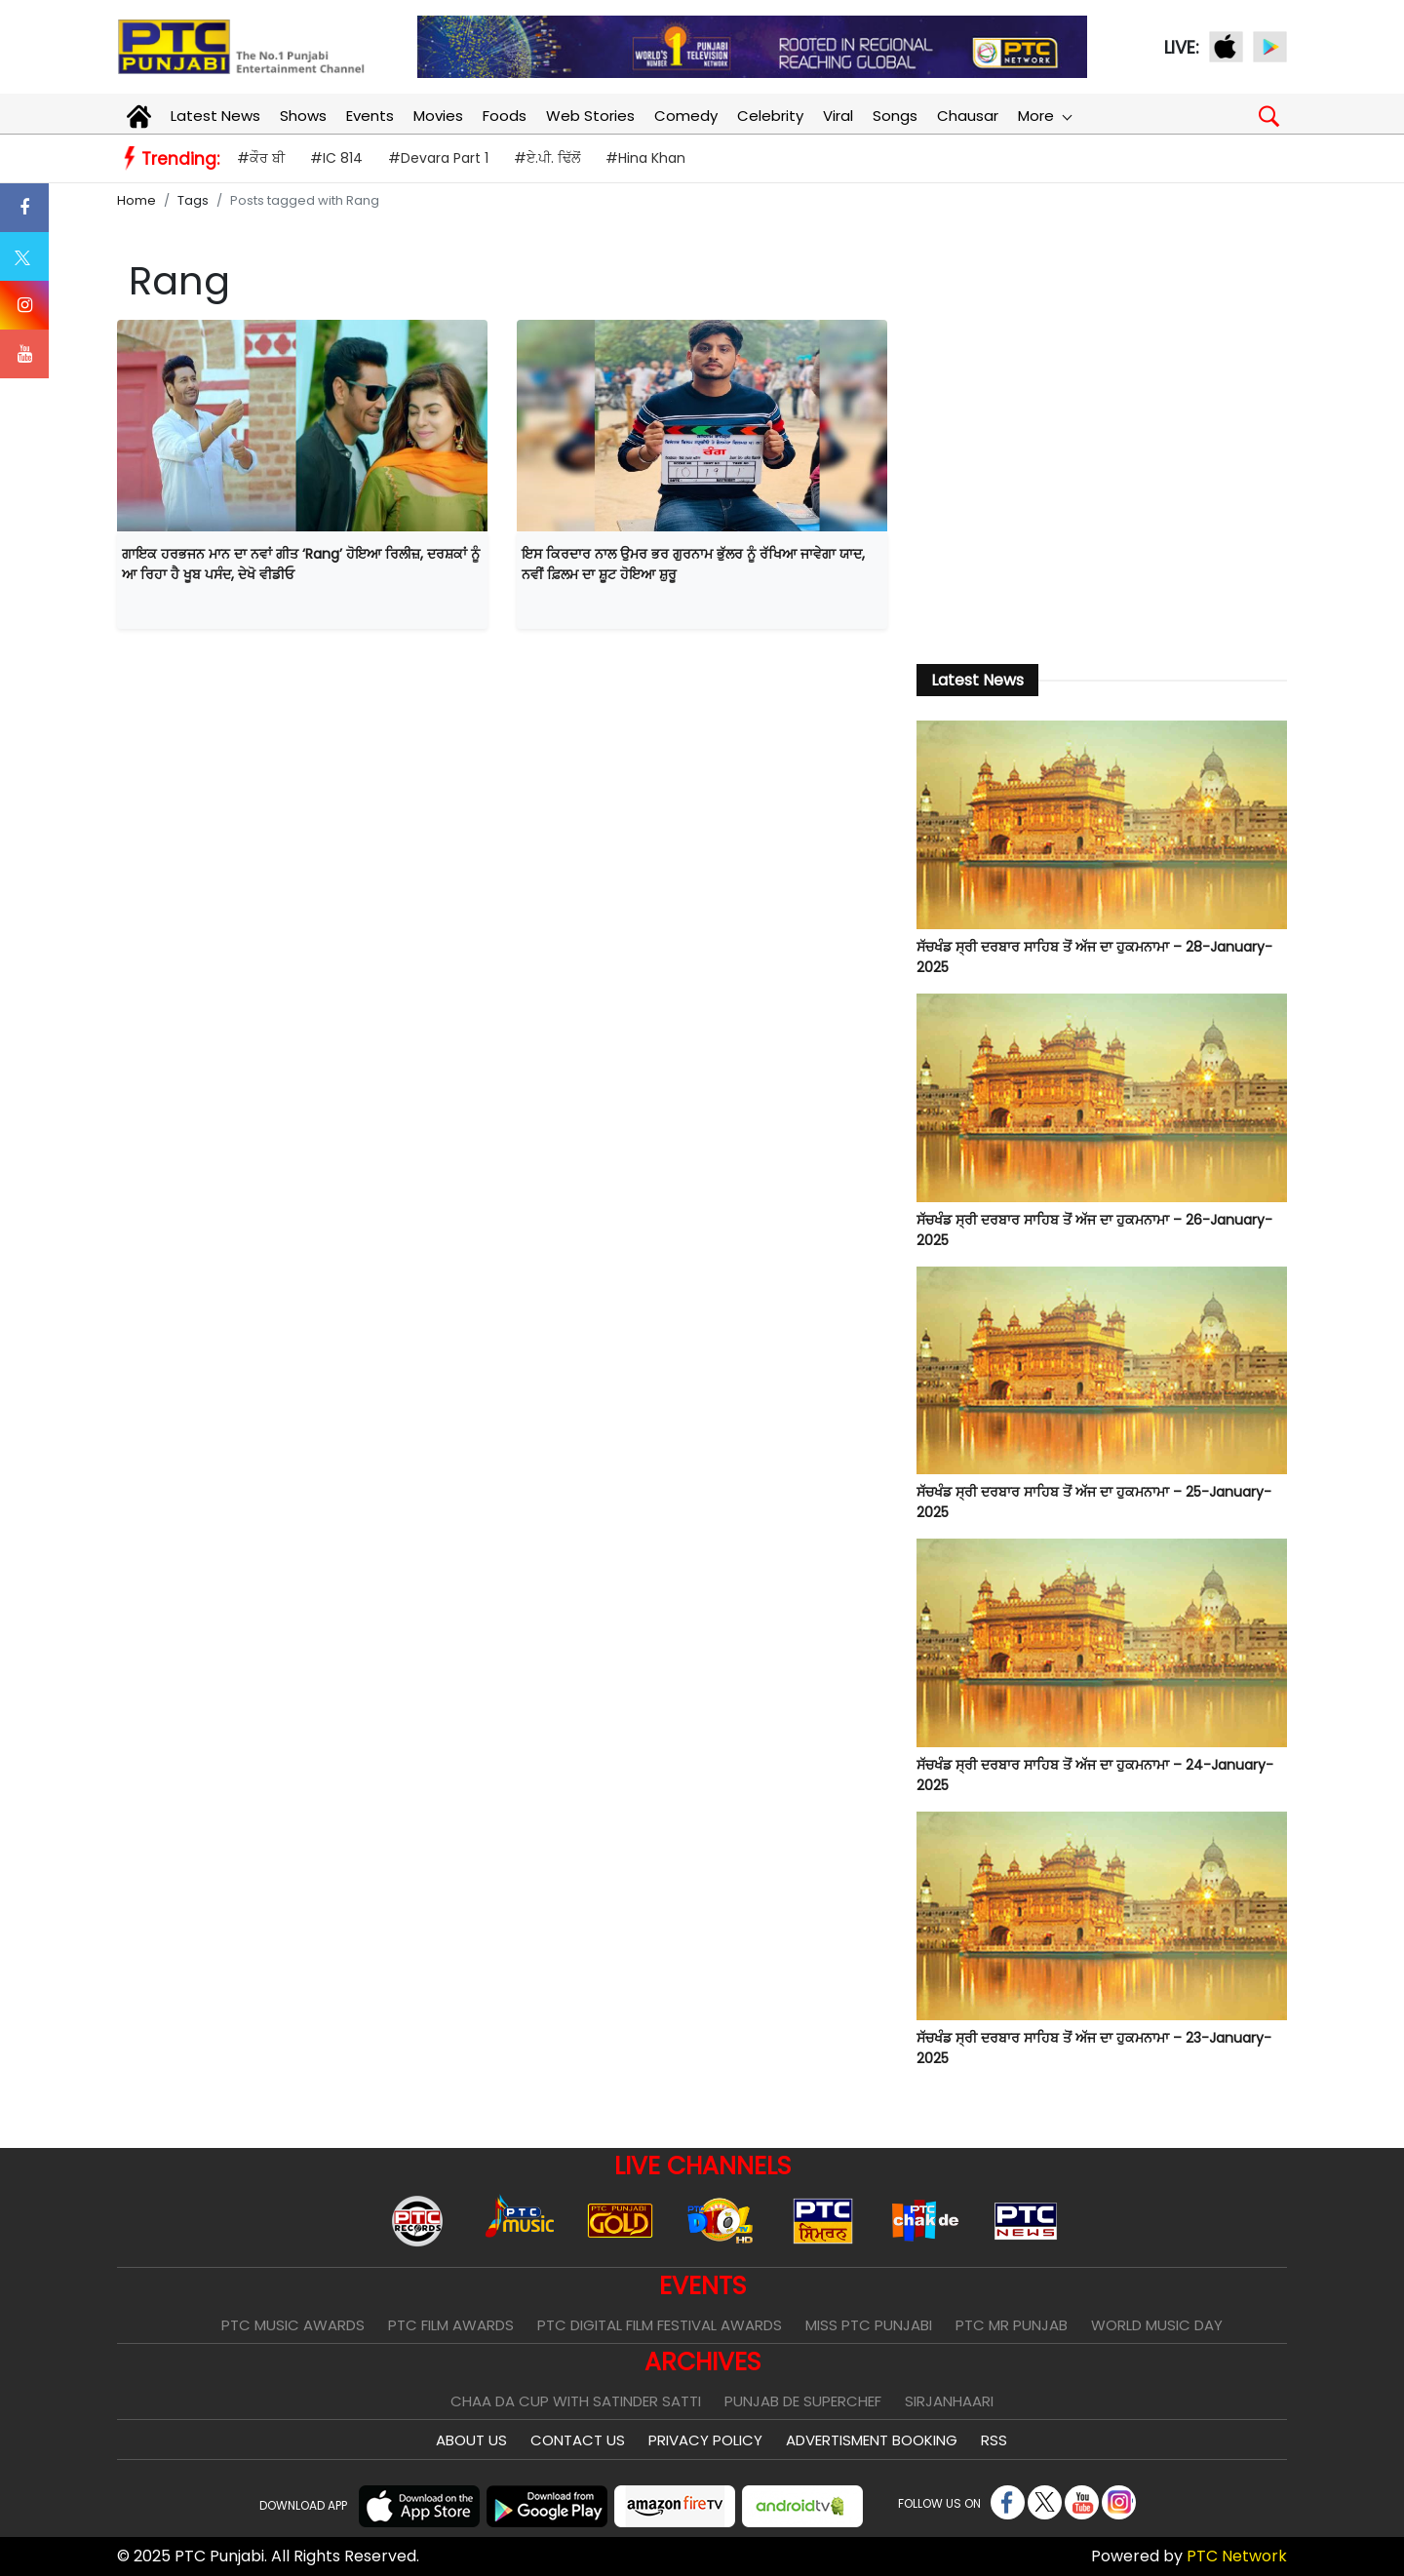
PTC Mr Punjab (1012, 2325)
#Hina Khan (645, 158)
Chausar (967, 115)
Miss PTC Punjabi (868, 2325)
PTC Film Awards (451, 2325)
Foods (504, 115)
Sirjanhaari (949, 2401)
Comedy (686, 115)
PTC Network (1237, 2556)
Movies (438, 115)
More (1044, 115)
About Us (471, 2440)
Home (136, 200)
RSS (994, 2440)
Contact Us (577, 2440)
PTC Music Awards (293, 2325)
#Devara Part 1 (438, 158)
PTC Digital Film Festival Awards (659, 2325)
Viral (838, 115)
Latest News (215, 115)
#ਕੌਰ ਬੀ (261, 158)
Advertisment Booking (871, 2440)
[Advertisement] (1101, 480)
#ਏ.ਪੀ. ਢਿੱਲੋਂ (547, 158)
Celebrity (770, 115)
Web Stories (590, 115)
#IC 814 (336, 158)
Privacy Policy (705, 2440)
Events (370, 115)
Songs (895, 115)
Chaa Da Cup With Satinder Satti (575, 2401)
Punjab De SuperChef (802, 2401)
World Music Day (1157, 2325)
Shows (303, 115)
